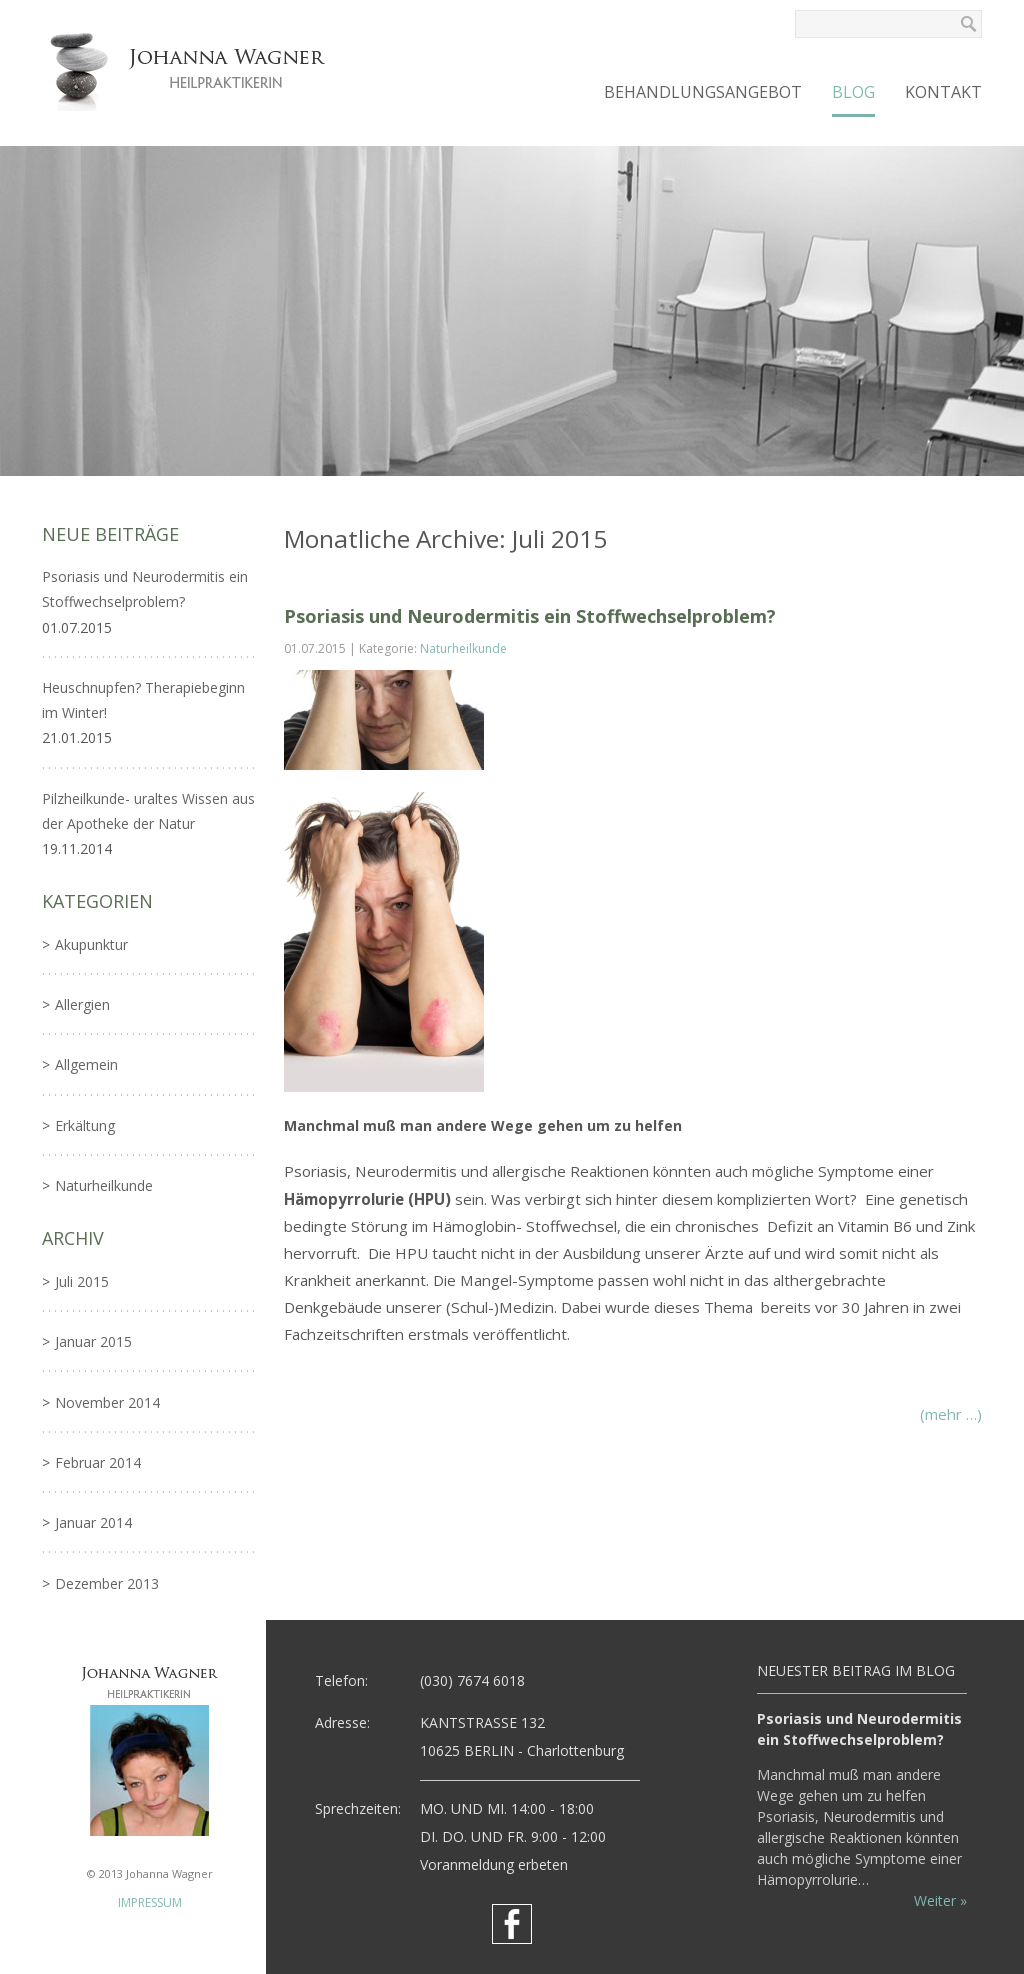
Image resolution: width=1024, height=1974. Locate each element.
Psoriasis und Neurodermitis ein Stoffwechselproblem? (530, 616)
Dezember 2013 (107, 1583)
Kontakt (943, 92)
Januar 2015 (93, 1341)
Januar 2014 (93, 1522)
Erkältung (85, 1125)
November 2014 (107, 1402)
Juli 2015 (82, 1281)
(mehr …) (951, 1414)
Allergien (82, 1004)
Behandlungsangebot (703, 92)
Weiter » (940, 1900)
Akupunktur (91, 944)
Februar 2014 (98, 1462)
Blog (853, 92)
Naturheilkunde (463, 648)
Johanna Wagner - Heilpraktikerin (192, 70)
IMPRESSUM (150, 1902)
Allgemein (86, 1064)
